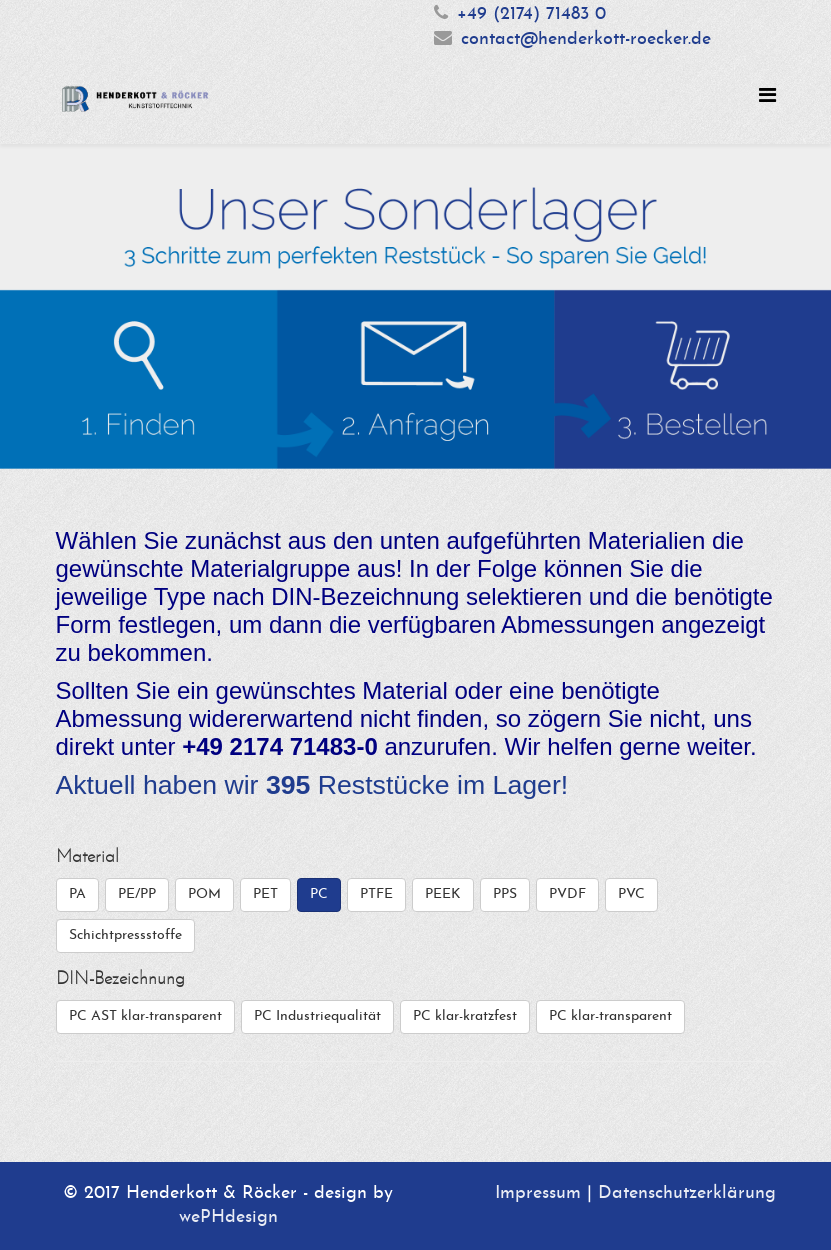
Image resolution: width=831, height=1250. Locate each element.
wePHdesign (228, 1217)
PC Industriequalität (317, 1016)
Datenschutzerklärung (687, 1193)
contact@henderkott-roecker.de (586, 39)
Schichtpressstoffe (125, 935)
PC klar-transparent (610, 1016)
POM (204, 894)
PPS (505, 894)
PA (77, 894)
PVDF (567, 894)
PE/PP (137, 894)
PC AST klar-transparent (145, 1016)
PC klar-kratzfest (465, 1016)
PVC (631, 894)
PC (319, 894)
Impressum (538, 1193)
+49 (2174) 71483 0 (531, 14)
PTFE (376, 894)
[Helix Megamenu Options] (767, 97)
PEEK (443, 894)
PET (265, 894)
